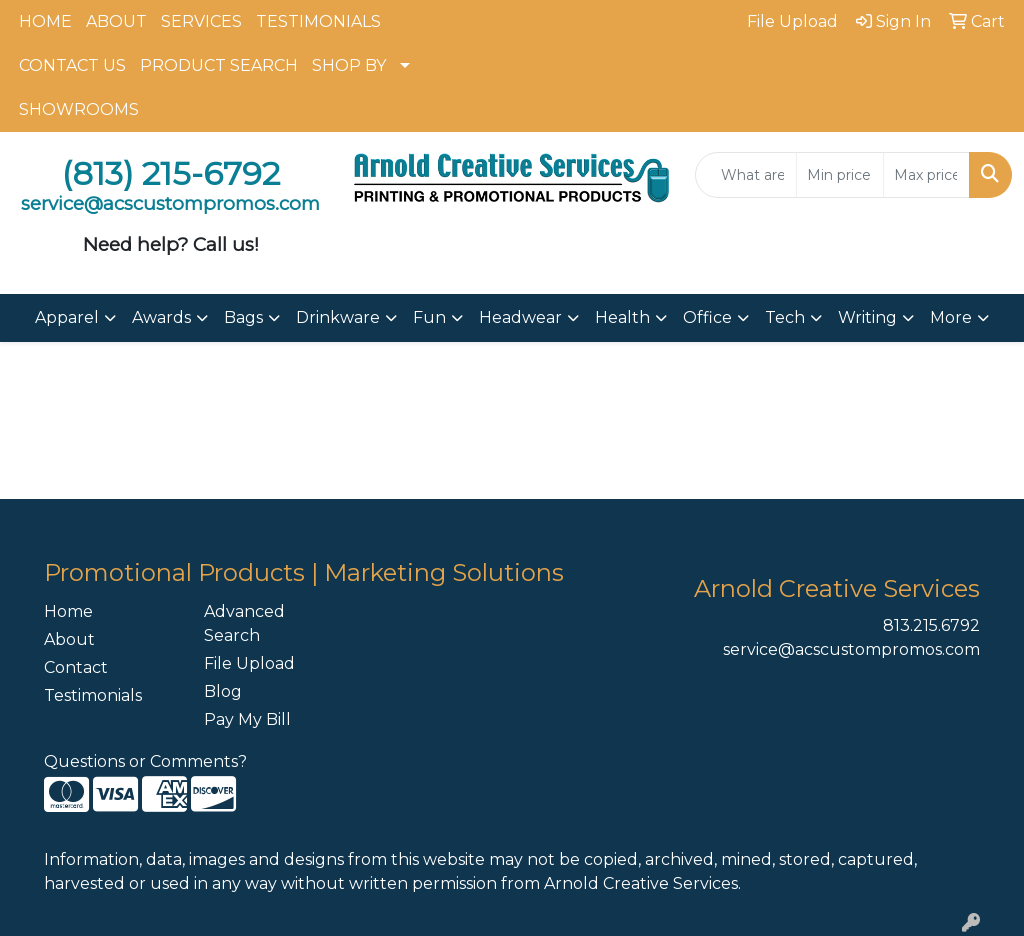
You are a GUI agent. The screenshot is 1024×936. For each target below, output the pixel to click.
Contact (76, 667)
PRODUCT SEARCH (219, 65)
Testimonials (93, 695)
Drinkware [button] (338, 317)
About (69, 639)
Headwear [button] (520, 317)
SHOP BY (349, 65)
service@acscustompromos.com (851, 649)
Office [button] (707, 317)
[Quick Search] (746, 175)
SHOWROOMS (79, 109)
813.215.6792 (931, 625)
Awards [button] (161, 317)
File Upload (249, 663)
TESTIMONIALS (318, 21)
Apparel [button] (67, 317)
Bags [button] (243, 317)
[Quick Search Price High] (926, 175)
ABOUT (116, 21)
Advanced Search (244, 623)
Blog (223, 691)
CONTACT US (72, 65)
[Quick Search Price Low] (839, 175)
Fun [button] (429, 317)
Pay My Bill (247, 719)
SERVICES (201, 21)
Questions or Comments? (145, 761)
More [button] (951, 317)
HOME (45, 21)
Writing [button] (867, 317)
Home (68, 611)
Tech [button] (785, 317)
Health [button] (622, 317)
